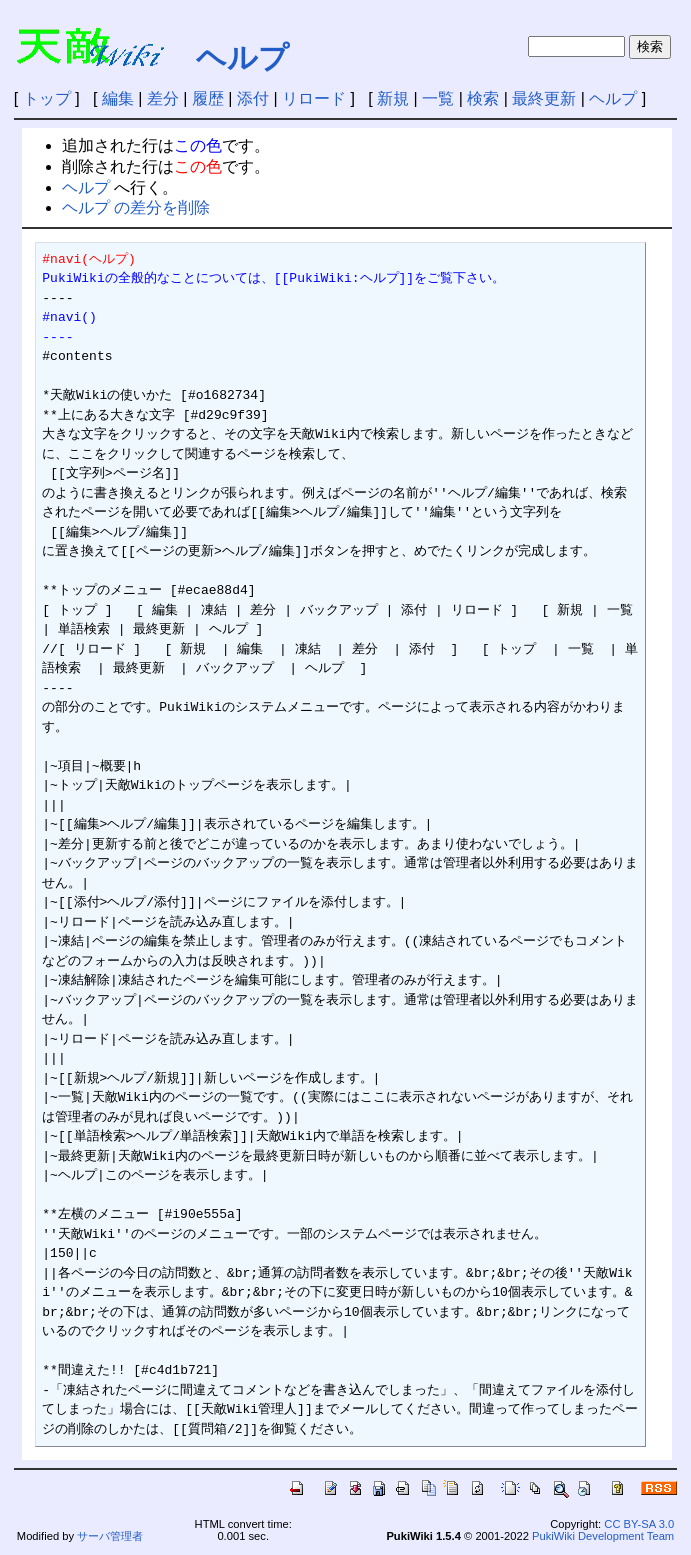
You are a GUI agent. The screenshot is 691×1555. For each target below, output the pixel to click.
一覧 (438, 98)
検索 (483, 98)
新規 (393, 98)
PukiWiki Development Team (603, 1536)
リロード (314, 98)
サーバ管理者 (110, 1536)
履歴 (208, 98)
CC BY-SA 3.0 (639, 1524)
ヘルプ (242, 57)
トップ (47, 98)
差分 (163, 98)
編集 (118, 98)
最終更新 (544, 98)
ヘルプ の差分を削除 (136, 207)
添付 (253, 98)
